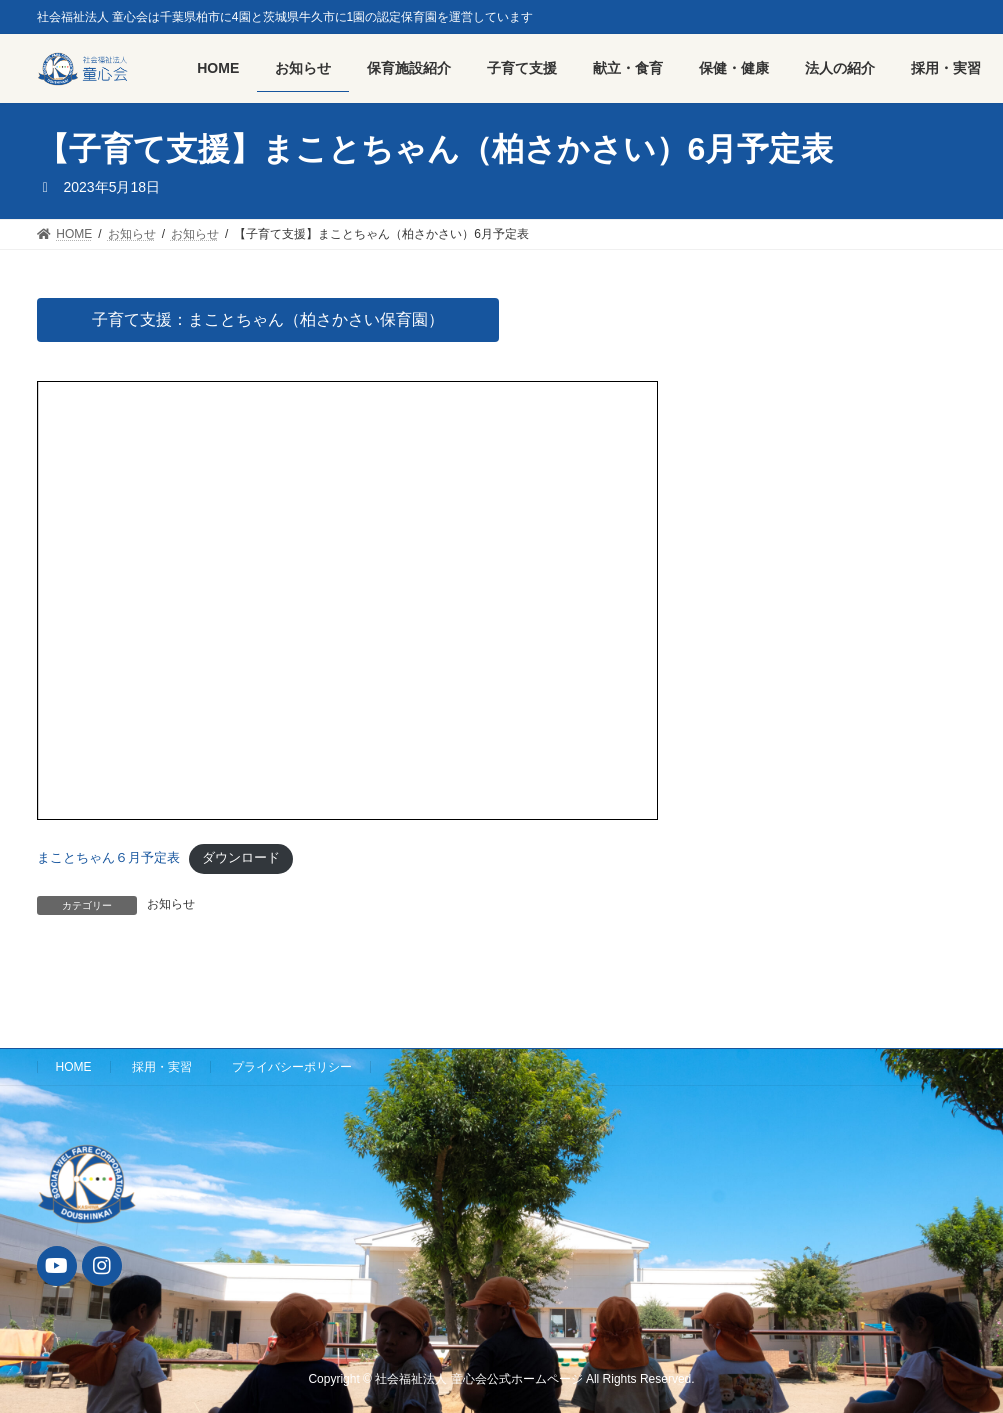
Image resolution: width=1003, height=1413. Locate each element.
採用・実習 (162, 1067)
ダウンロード (241, 857)
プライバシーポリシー (292, 1067)
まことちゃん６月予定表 (108, 857)
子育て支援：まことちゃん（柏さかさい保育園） (268, 319)
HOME (74, 1067)
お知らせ (171, 904)
